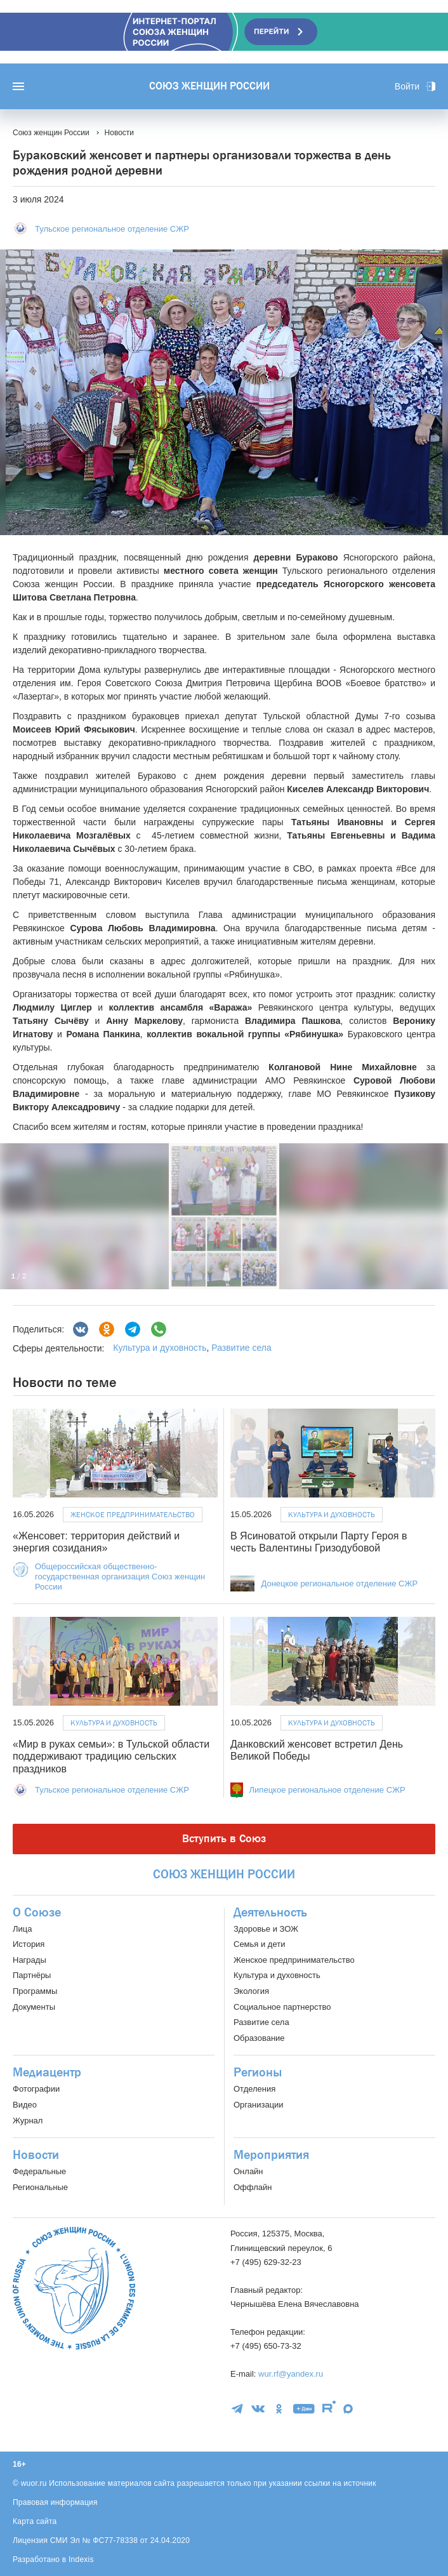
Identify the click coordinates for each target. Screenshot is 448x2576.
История (28, 1944)
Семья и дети (259, 1944)
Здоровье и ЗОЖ (266, 1929)
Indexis (81, 2559)
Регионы (258, 2072)
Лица (22, 1929)
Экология (251, 1991)
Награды (29, 1960)
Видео (25, 2104)
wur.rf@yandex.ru (290, 2374)
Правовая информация (55, 2502)
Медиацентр (47, 2072)
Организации (259, 2104)
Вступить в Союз (224, 1838)
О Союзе (37, 1912)
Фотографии (36, 2089)
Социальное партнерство (282, 2007)
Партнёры (32, 1975)
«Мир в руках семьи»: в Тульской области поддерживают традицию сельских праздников (111, 1756)
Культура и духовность (159, 1348)
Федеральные (39, 2171)
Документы (34, 2007)
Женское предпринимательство (132, 1515)
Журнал (28, 2120)
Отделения (254, 2089)
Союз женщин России (209, 86)
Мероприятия (271, 2155)
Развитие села (241, 1348)
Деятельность (270, 1912)
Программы (35, 1991)
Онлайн (248, 2171)
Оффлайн (253, 2187)
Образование (259, 2038)
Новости (36, 2155)
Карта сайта (35, 2521)
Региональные (40, 2187)
